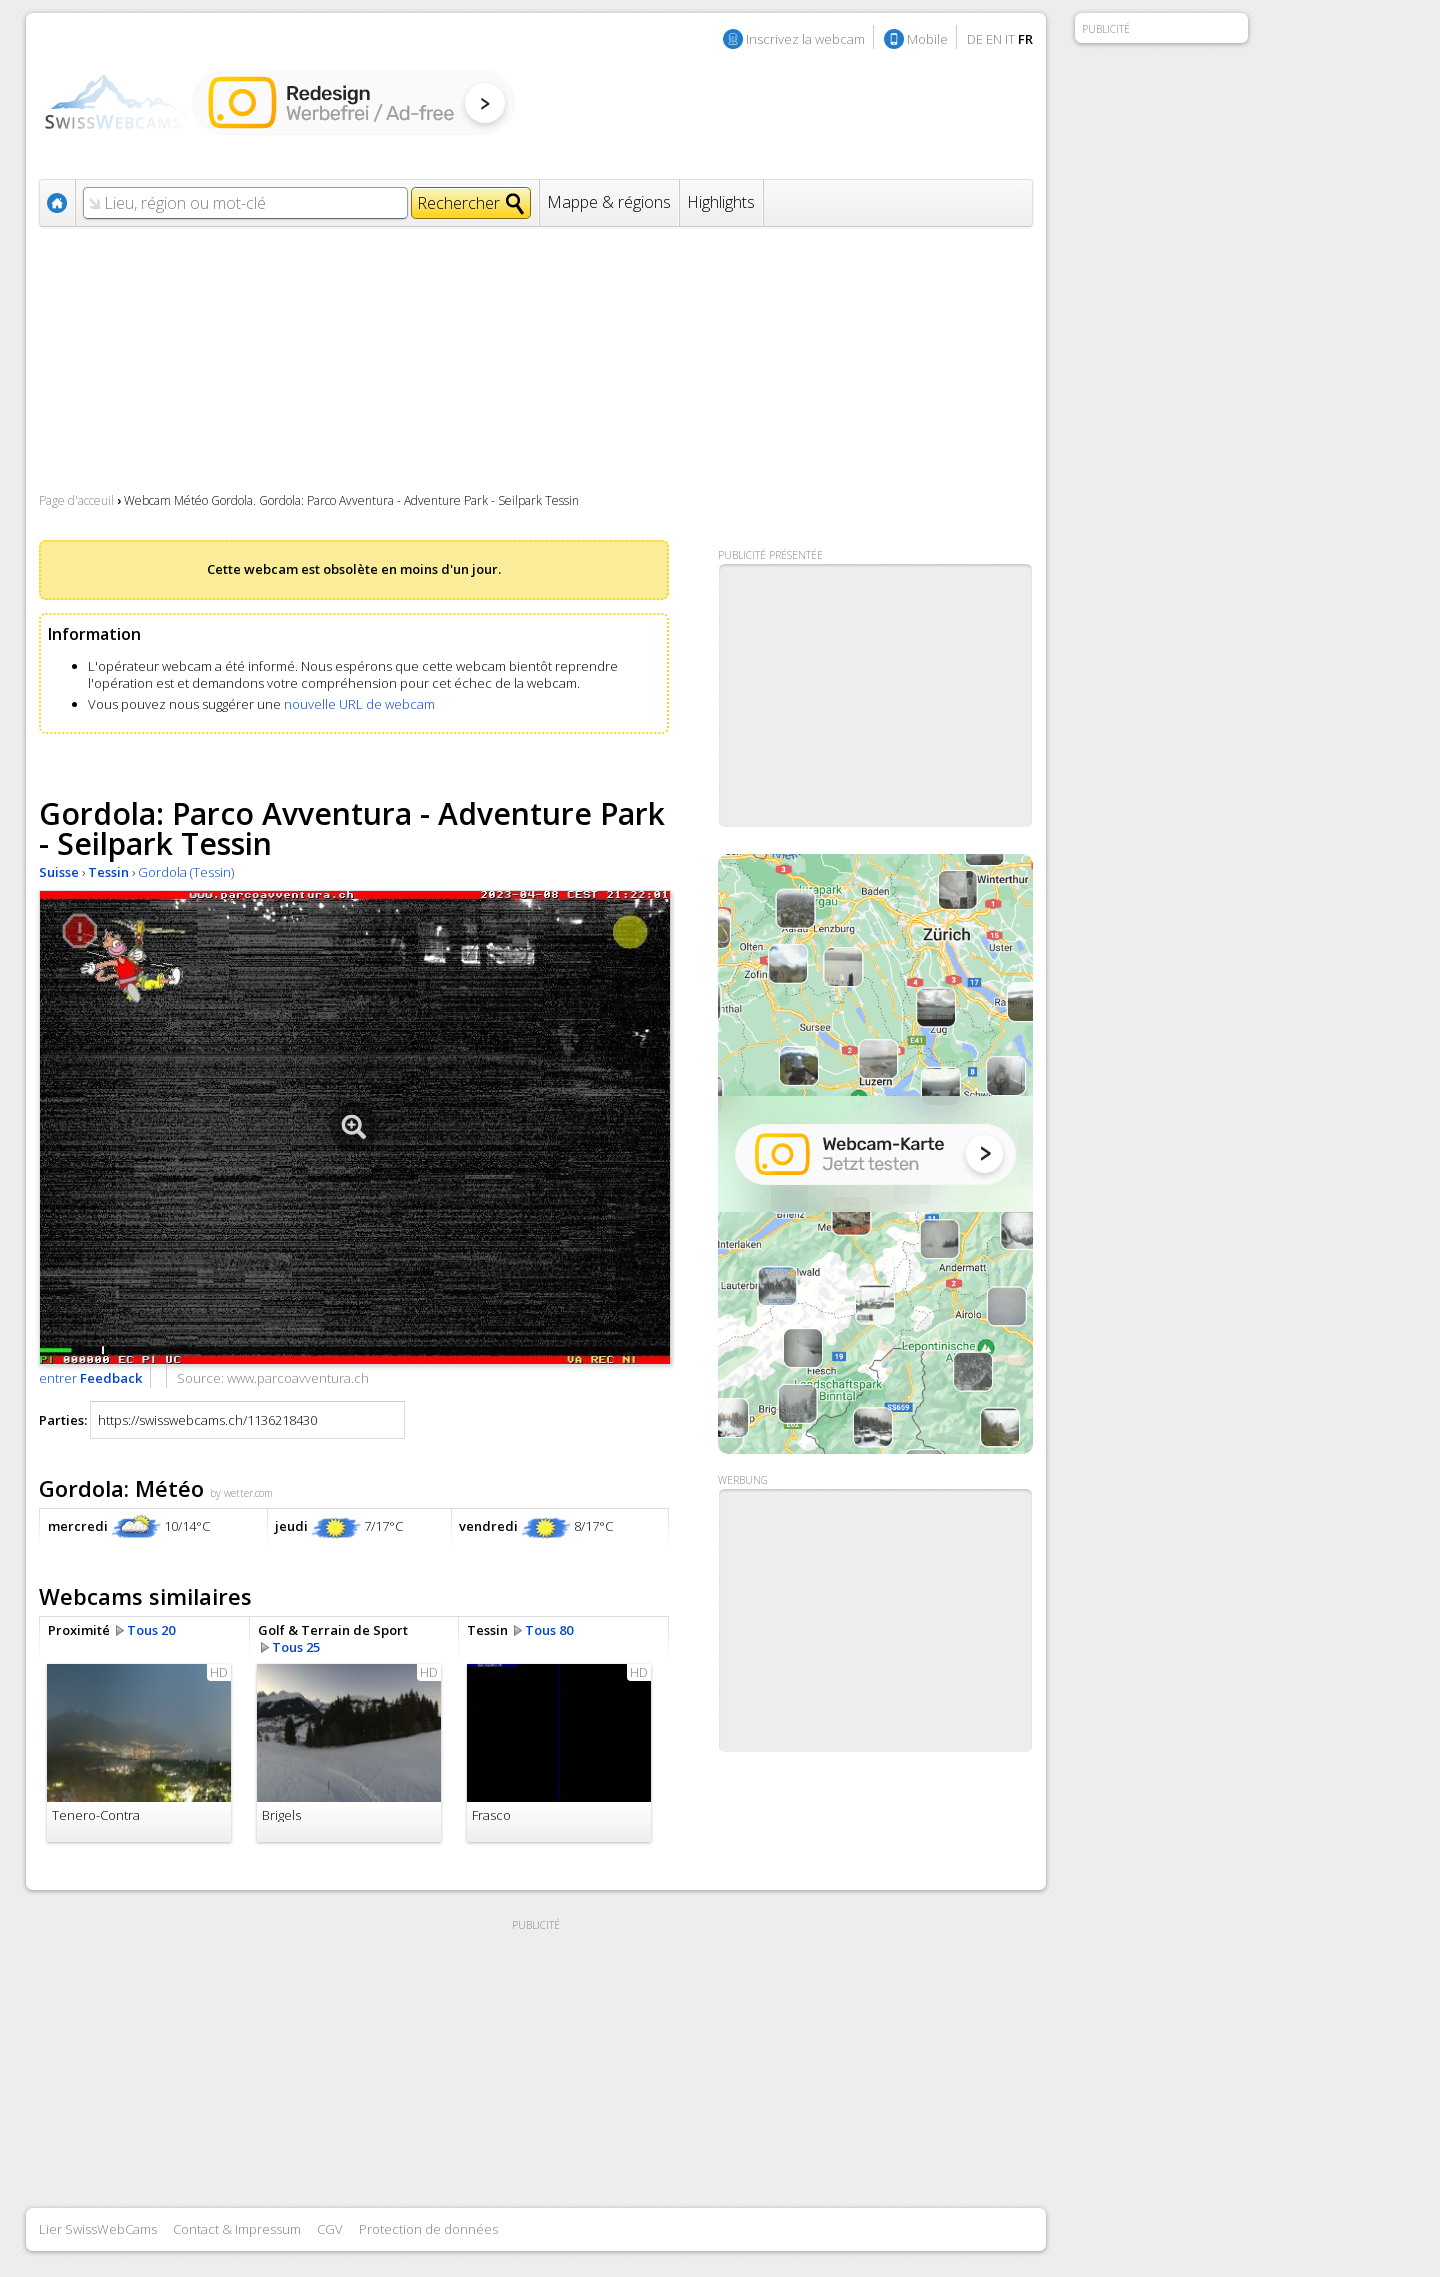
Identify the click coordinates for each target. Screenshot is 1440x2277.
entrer (90, 1378)
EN (994, 39)
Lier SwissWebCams (98, 2229)
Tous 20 (151, 1630)
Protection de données (428, 2229)
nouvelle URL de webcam (359, 704)
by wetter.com (241, 1493)
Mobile (927, 39)
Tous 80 (549, 1630)
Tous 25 (296, 1647)
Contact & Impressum (237, 2229)
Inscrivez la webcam (805, 39)
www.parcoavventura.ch (298, 1378)
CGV (330, 2229)
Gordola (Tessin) (186, 872)
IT (1010, 39)
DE (975, 39)
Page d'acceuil (76, 500)
